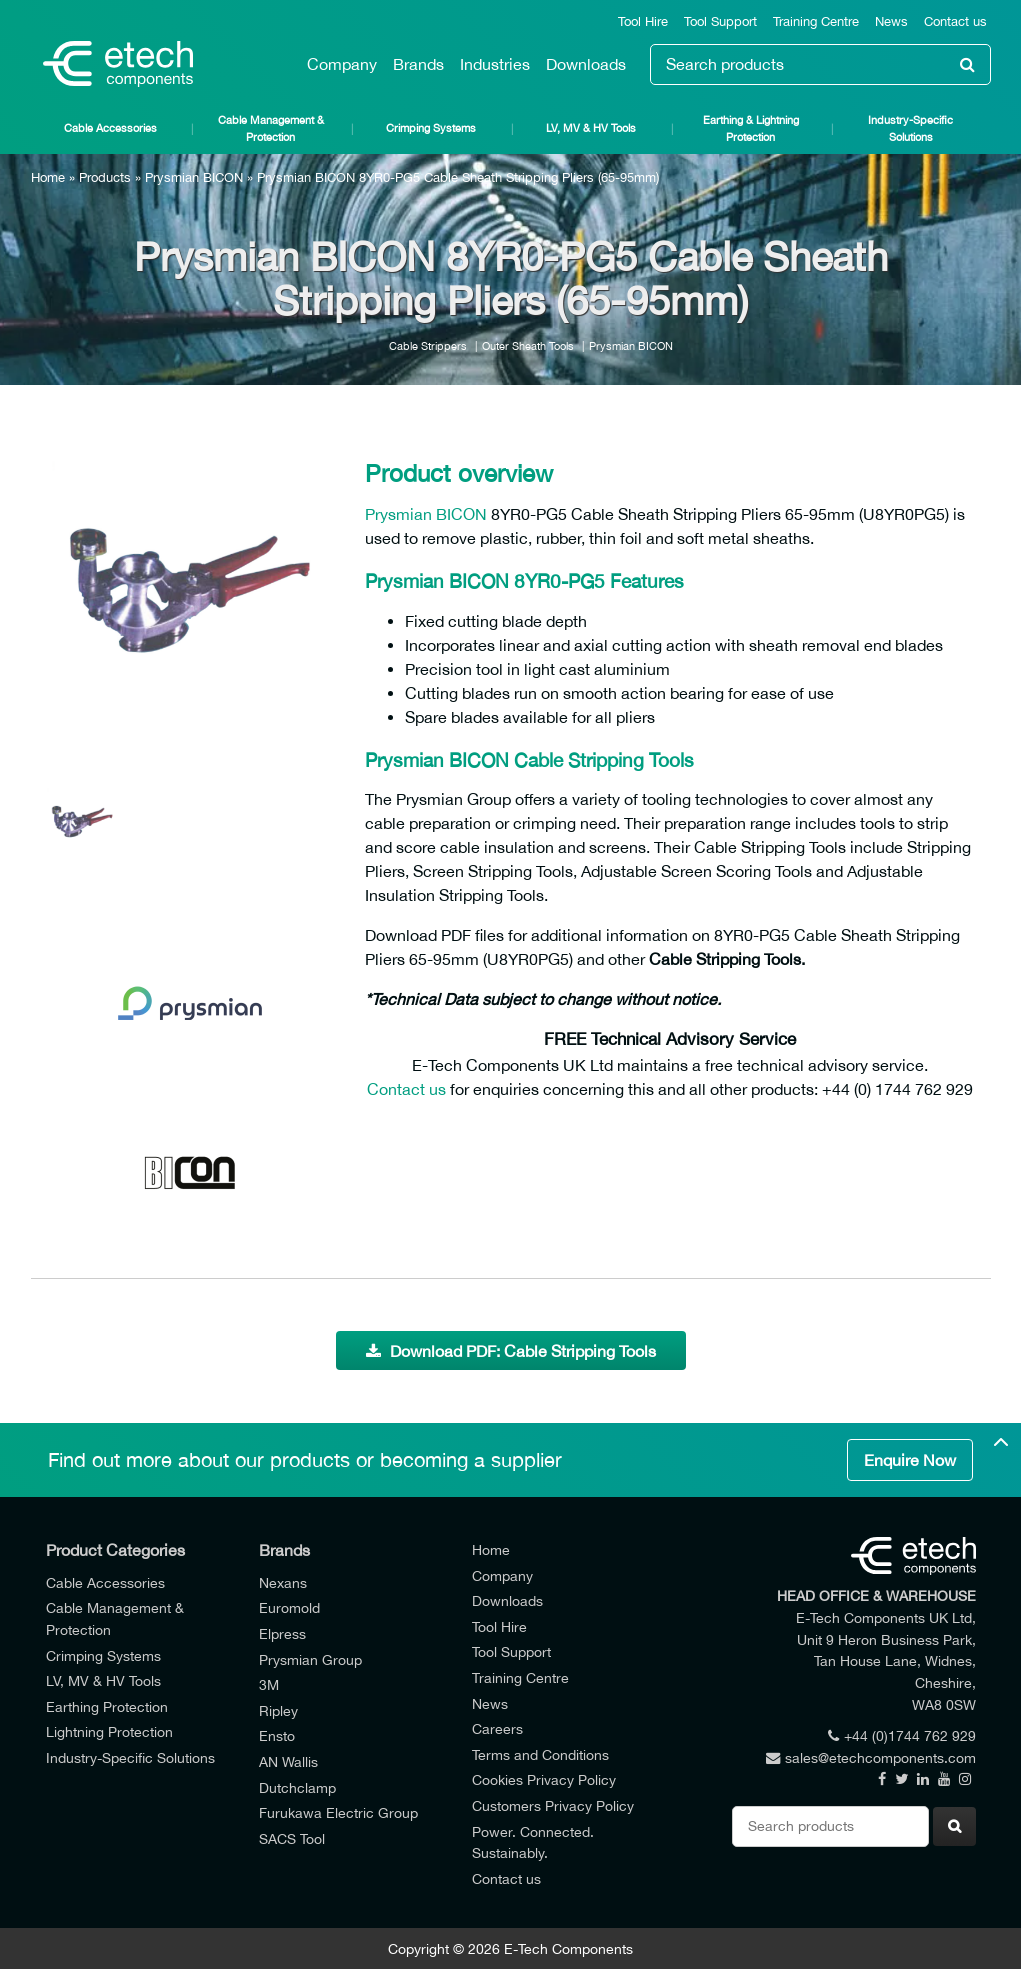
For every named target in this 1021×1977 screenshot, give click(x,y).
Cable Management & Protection (271, 128)
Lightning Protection (109, 1731)
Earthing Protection (107, 1706)
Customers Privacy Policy (553, 1805)
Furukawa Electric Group (338, 1812)
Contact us (955, 21)
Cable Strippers (428, 345)
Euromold (289, 1607)
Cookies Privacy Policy (544, 1779)
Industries (495, 64)
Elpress (282, 1633)
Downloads (586, 64)
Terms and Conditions (540, 1754)
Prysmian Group (310, 1659)
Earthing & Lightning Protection (751, 128)
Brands (418, 64)
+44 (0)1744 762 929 (902, 1735)
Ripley (278, 1710)
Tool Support (720, 21)
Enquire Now (910, 1460)
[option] (191, 590)
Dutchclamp (297, 1787)
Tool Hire (643, 21)
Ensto (277, 1735)
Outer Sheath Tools (528, 345)
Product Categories (115, 1550)
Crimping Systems (431, 127)
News (891, 21)
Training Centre (816, 21)
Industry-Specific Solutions (910, 128)
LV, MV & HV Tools (591, 127)
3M (269, 1684)
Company (342, 64)
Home (48, 177)
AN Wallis (288, 1761)
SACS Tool (292, 1838)
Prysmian (398, 514)
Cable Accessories (110, 127)
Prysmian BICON (194, 177)
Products (105, 177)
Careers (497, 1728)
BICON (461, 514)
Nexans (283, 1582)
